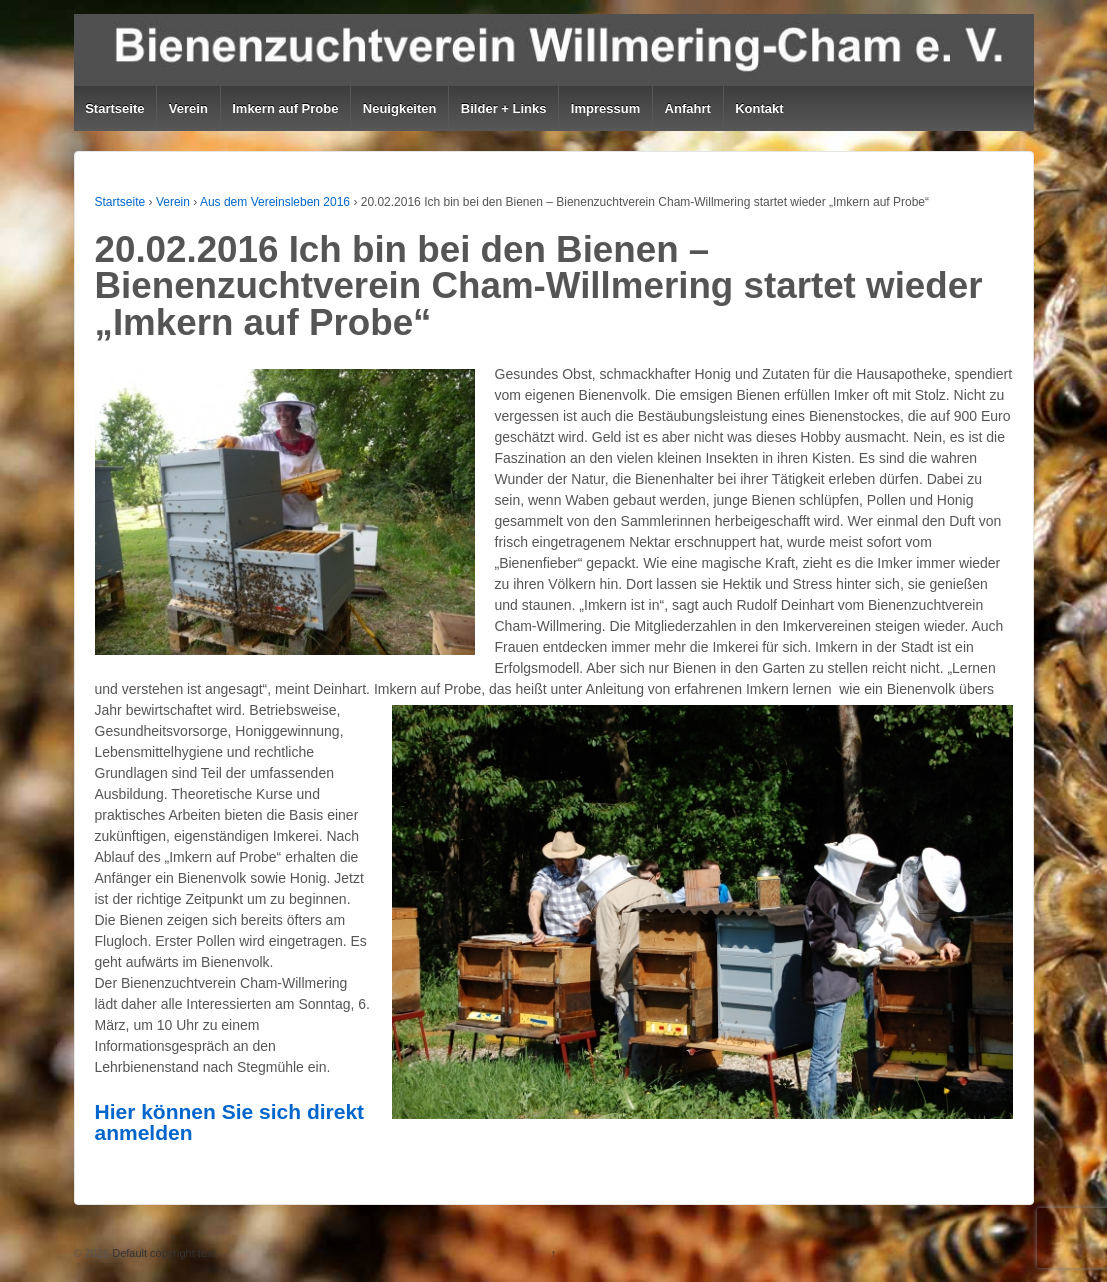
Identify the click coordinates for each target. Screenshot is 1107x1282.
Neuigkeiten (400, 108)
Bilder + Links (504, 108)
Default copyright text (162, 1253)
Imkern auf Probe (285, 108)
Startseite (114, 108)
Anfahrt (688, 108)
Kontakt (759, 108)
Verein (188, 108)
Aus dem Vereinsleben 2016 (275, 202)
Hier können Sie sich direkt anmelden (230, 1122)
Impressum (605, 108)
